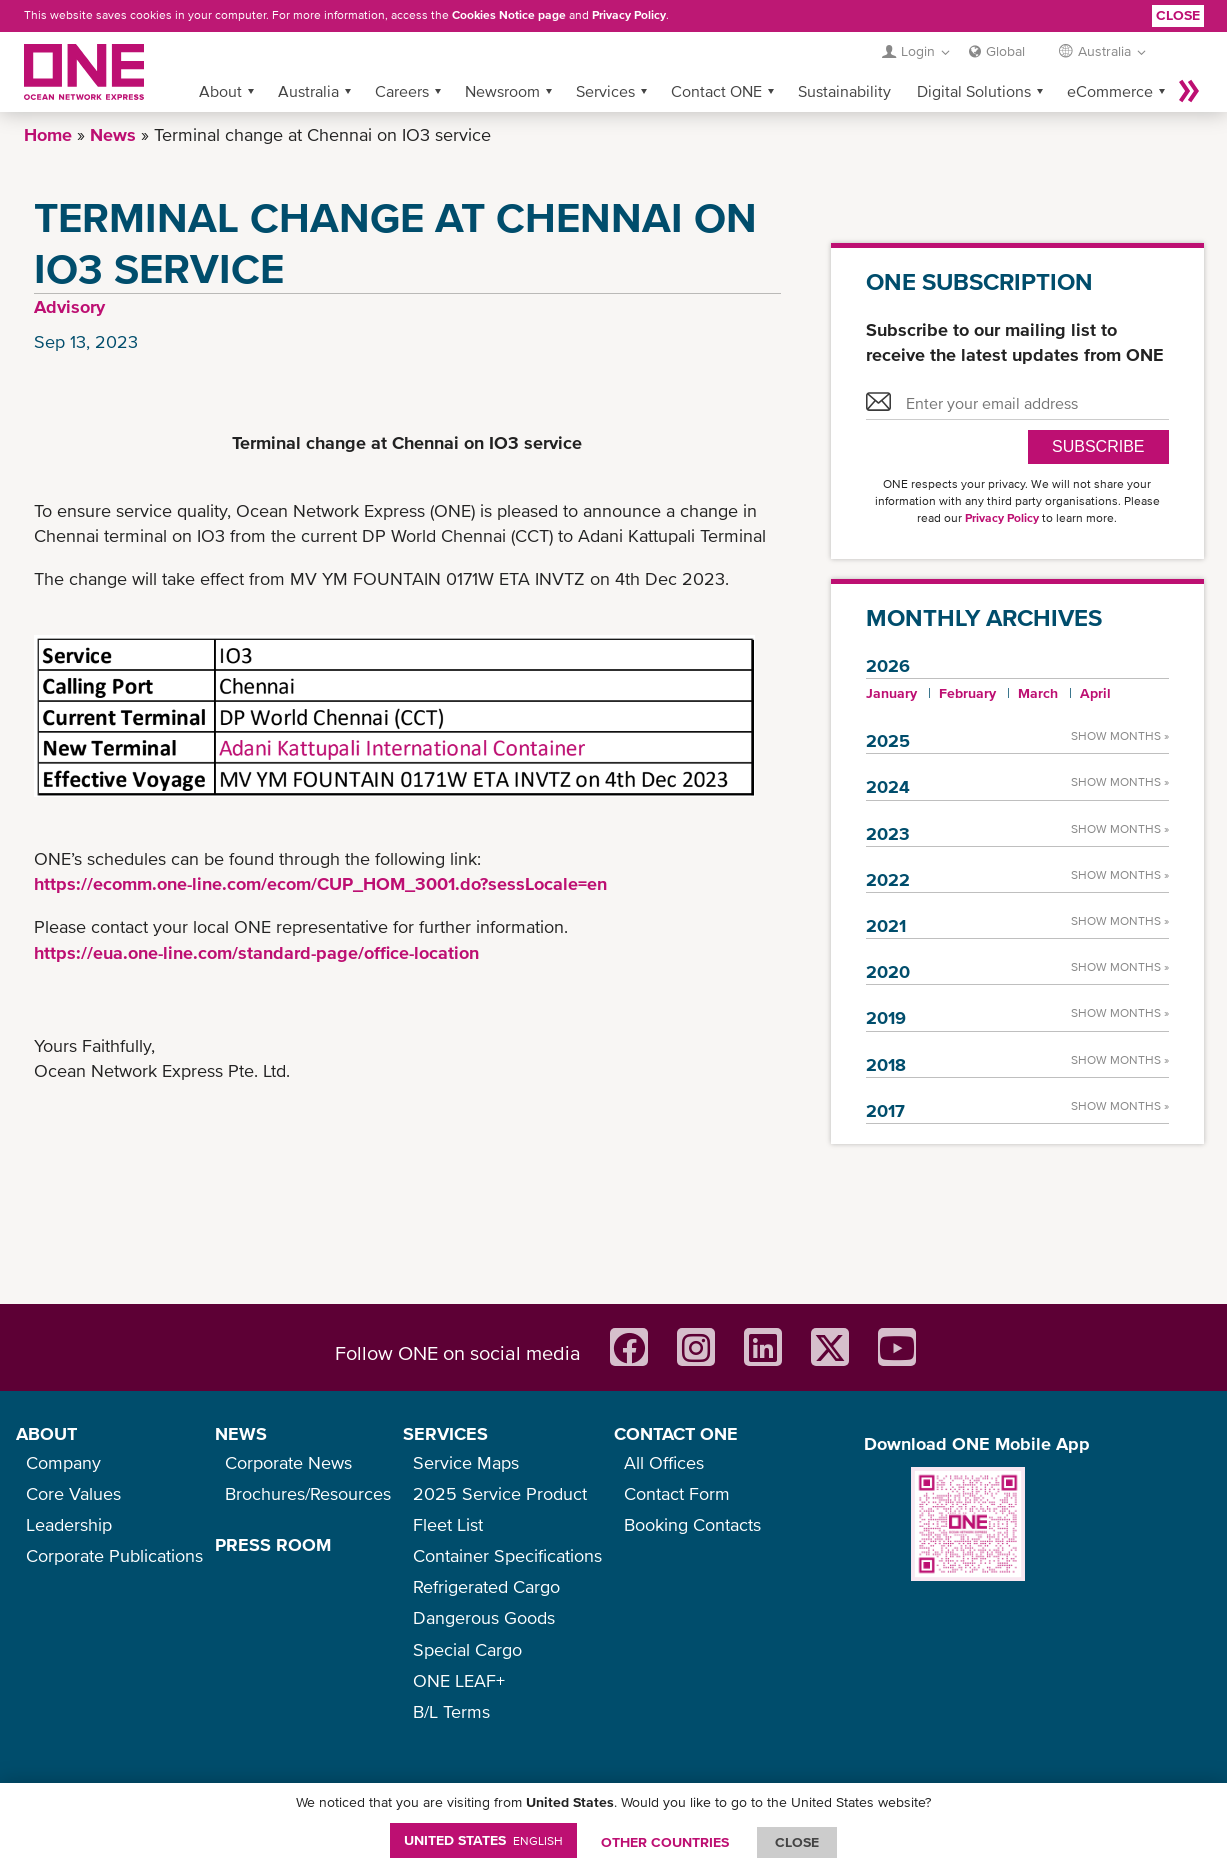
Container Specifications (507, 1555)
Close (1178, 15)
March (1038, 693)
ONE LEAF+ (459, 1680)
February (967, 693)
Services (605, 91)
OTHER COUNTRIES (665, 1842)
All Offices (664, 1462)
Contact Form (677, 1493)
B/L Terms (451, 1711)
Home (48, 134)
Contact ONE (716, 91)
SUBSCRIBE (1098, 446)
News (113, 134)
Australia (308, 91)
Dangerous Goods (484, 1617)
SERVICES (445, 1433)
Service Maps (466, 1462)
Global (1005, 51)
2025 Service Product (500, 1493)
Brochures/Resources (308, 1493)
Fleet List (448, 1524)
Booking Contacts (692, 1524)
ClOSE (797, 1842)
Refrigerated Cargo (486, 1586)
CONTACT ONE (676, 1433)
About (220, 91)
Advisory (69, 306)
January (891, 693)
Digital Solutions (974, 91)
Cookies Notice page (509, 15)
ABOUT (46, 1433)
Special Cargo (467, 1649)
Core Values (73, 1493)
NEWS (241, 1433)
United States (483, 1840)
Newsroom (502, 91)
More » (1189, 91)
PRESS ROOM (273, 1544)
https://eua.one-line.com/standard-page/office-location (256, 952)
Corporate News (288, 1462)
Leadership (69, 1524)
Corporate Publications (114, 1555)
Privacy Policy (629, 15)
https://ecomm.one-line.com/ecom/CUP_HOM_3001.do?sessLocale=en (320, 883)
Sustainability (844, 91)
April (1095, 693)
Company (63, 1462)
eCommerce (1110, 91)
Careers (402, 91)
